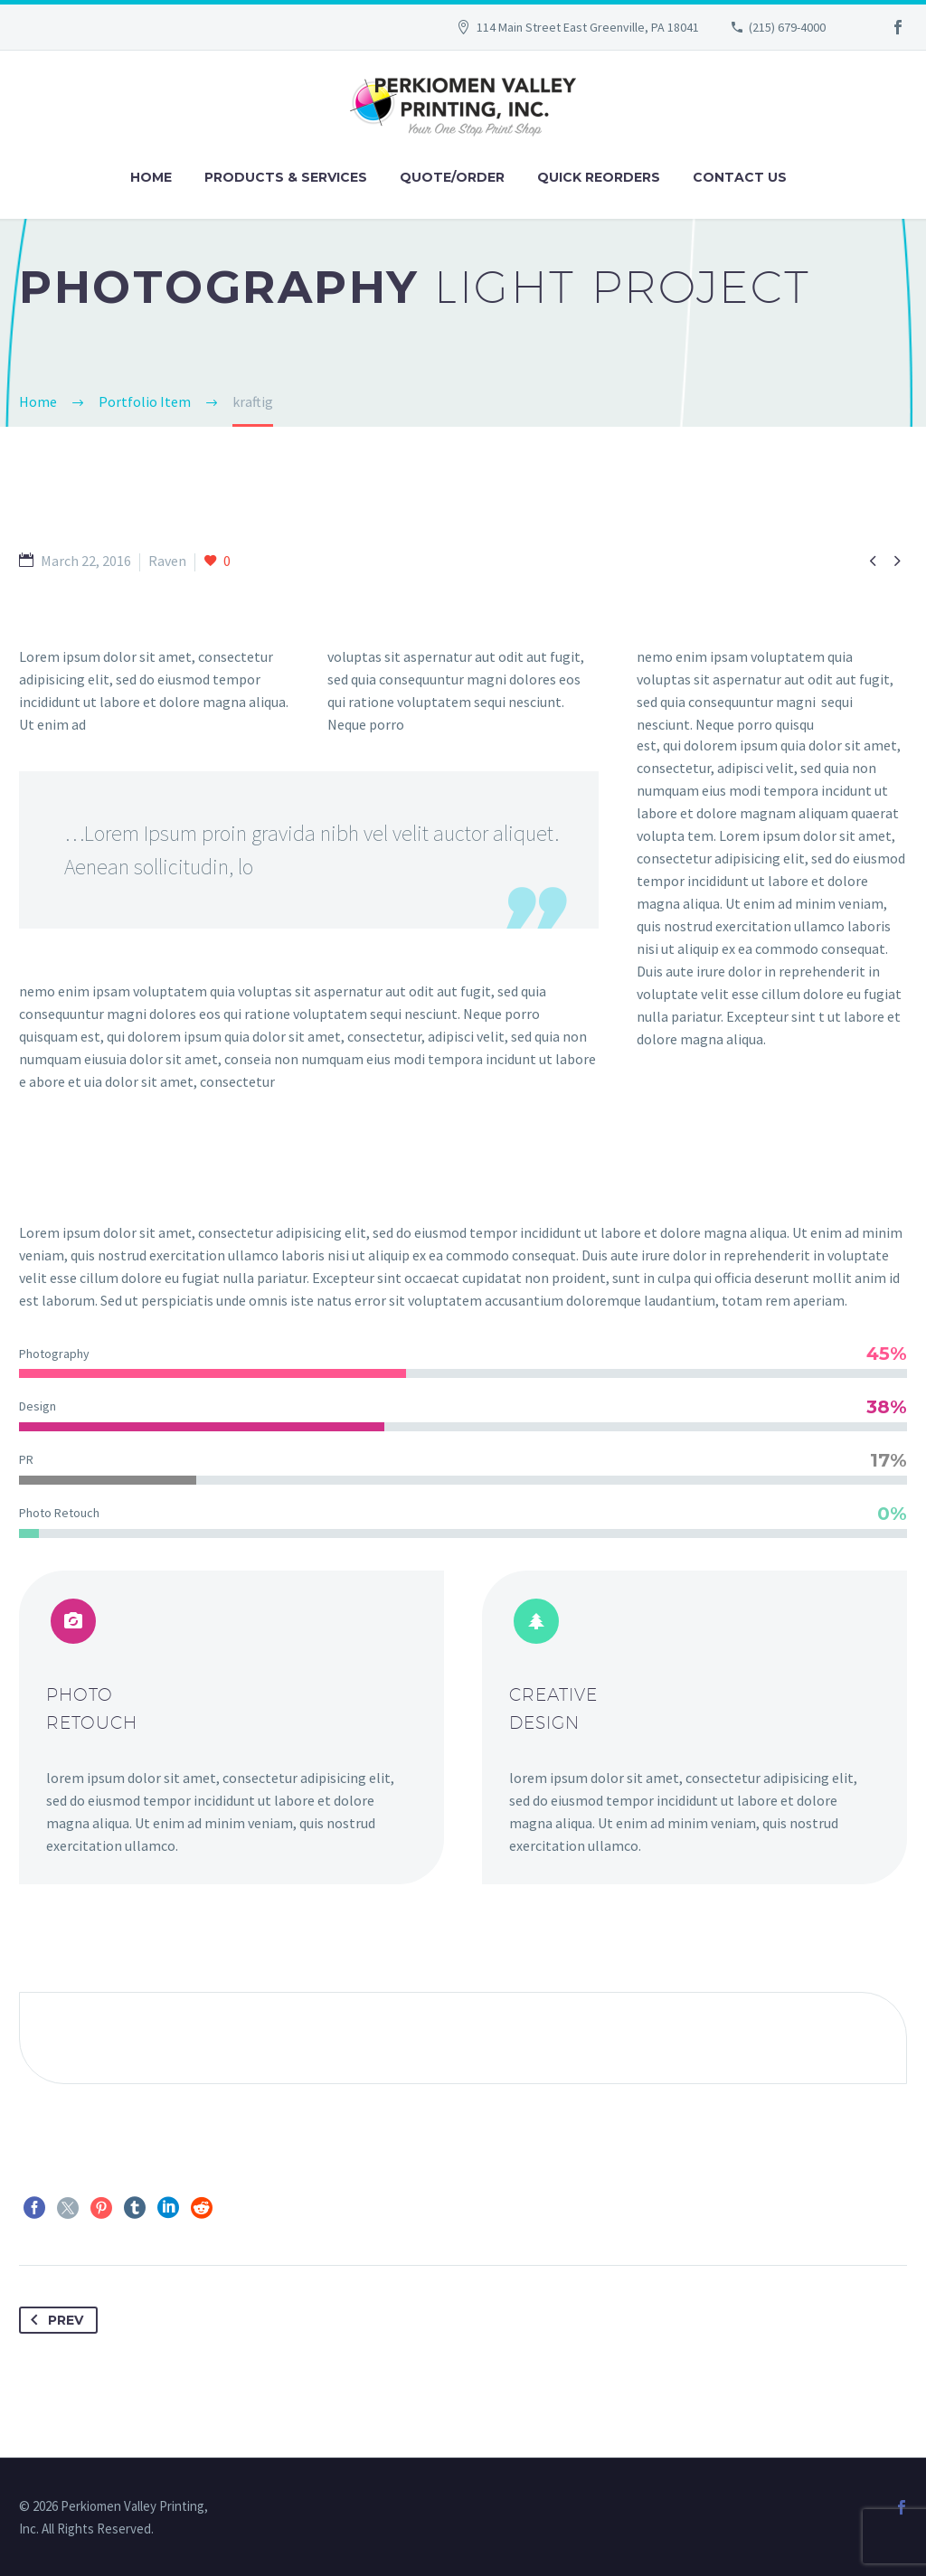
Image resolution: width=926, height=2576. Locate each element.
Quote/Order (452, 177)
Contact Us (740, 177)
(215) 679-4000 (787, 27)
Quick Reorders (598, 177)
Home (151, 177)
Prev (53, 2320)
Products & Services (285, 177)
